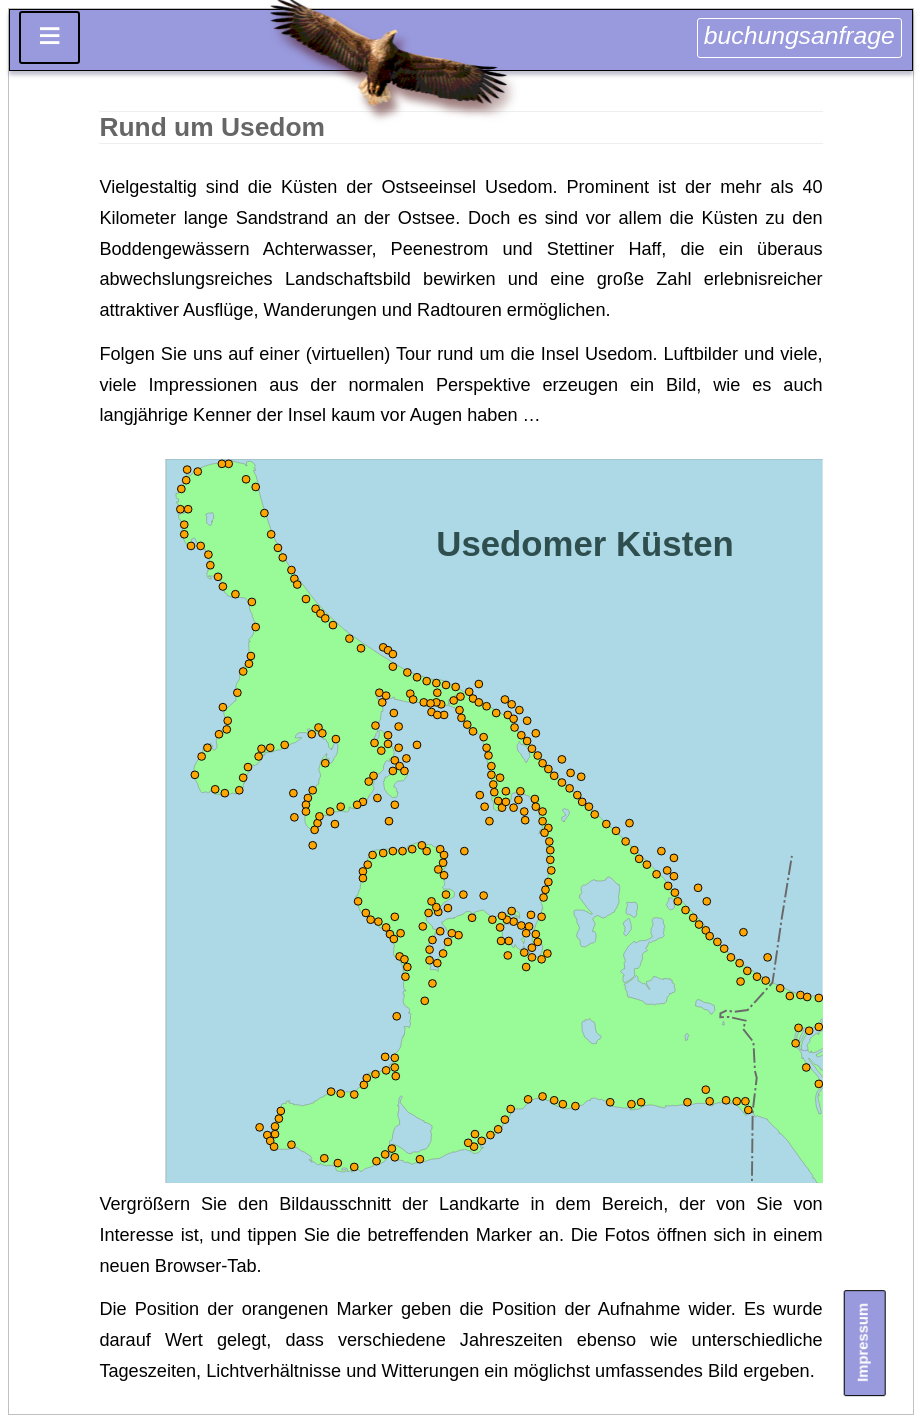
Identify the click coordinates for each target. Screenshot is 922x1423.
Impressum (863, 1342)
